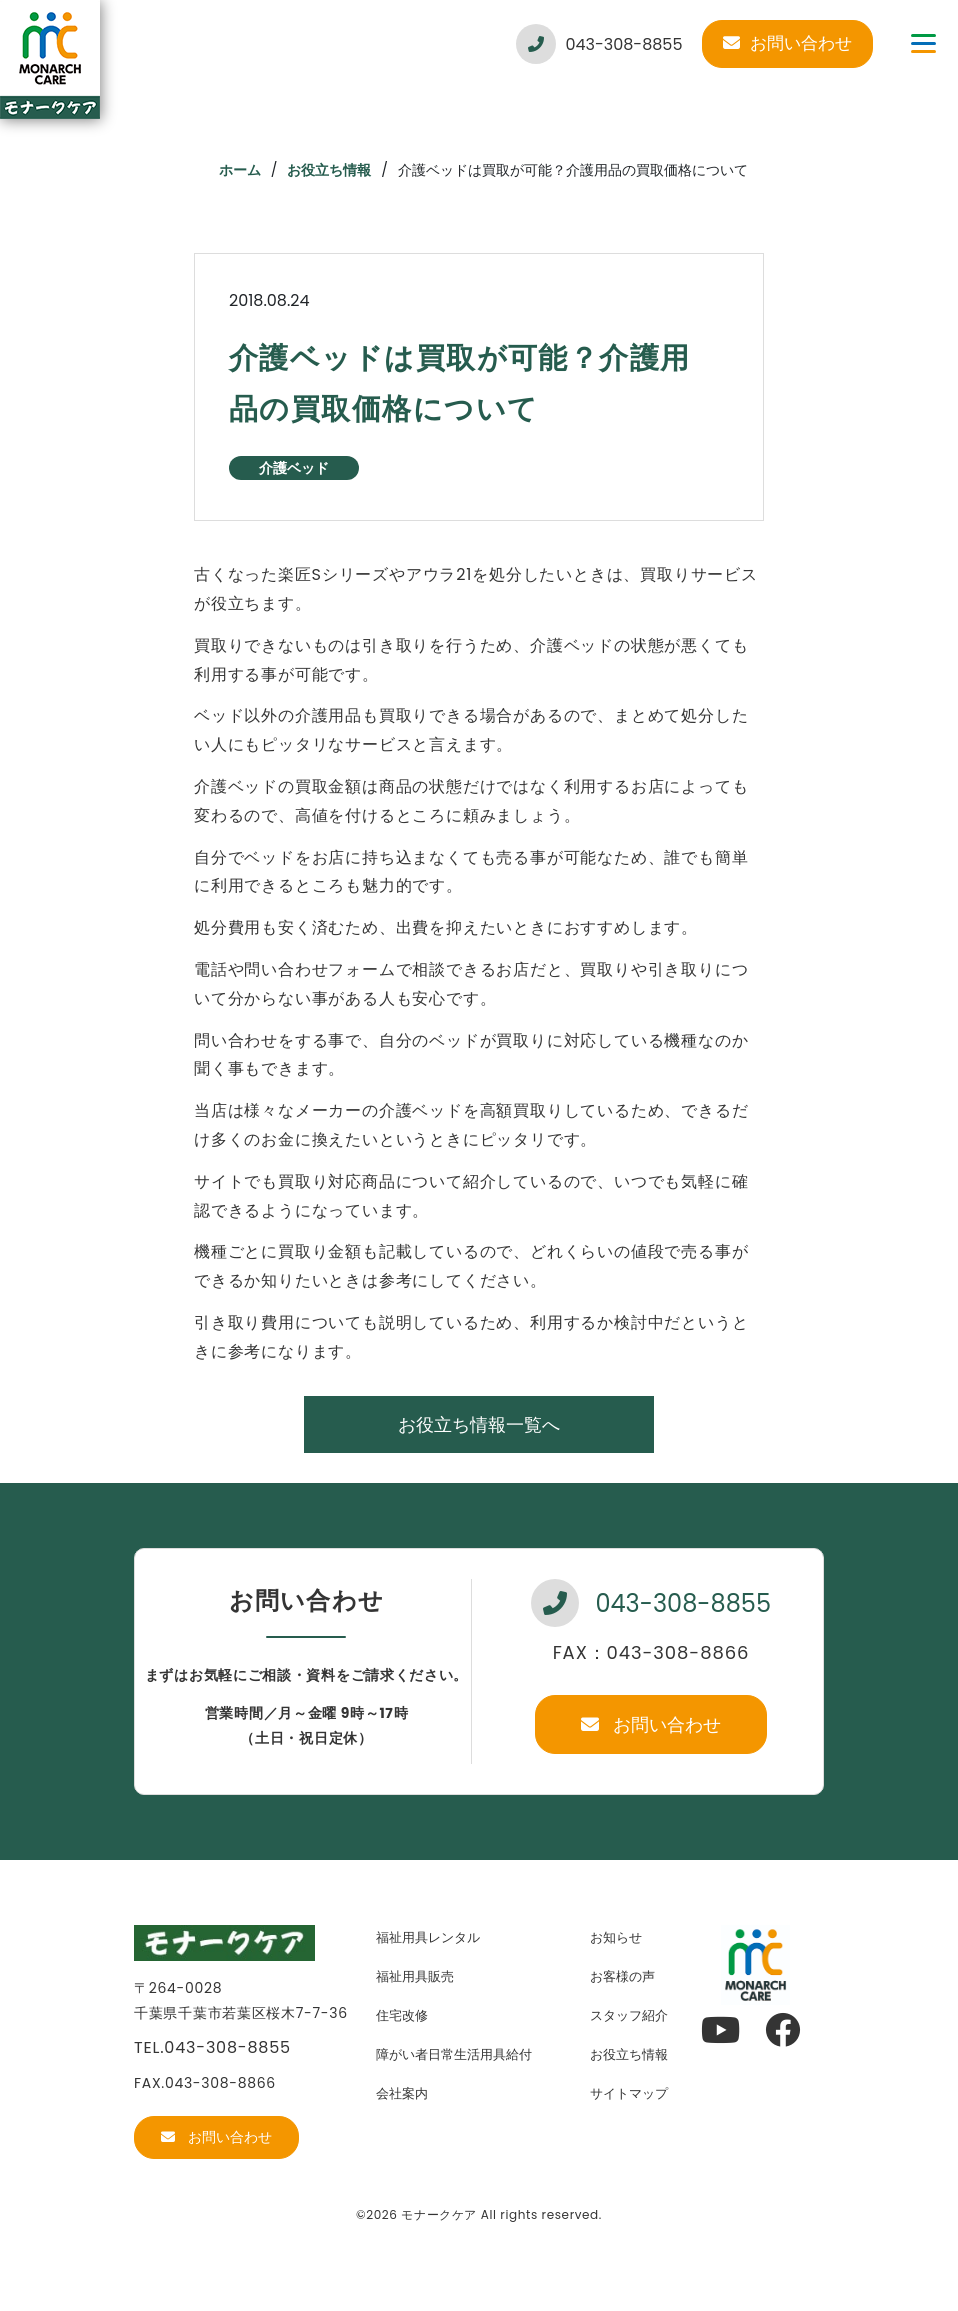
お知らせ (616, 1937)
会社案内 (402, 2093)
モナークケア (439, 2214)
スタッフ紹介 (629, 2015)
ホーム (240, 170)
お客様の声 (622, 1976)
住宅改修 (402, 2015)
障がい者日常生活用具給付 (454, 2054)
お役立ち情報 (329, 170)
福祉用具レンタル (428, 1937)
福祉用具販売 (415, 1976)
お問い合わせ (787, 43)
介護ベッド (294, 468)
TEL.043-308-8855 (212, 2047)
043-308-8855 (599, 44)
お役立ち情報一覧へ (479, 1424)
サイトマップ (629, 2093)
